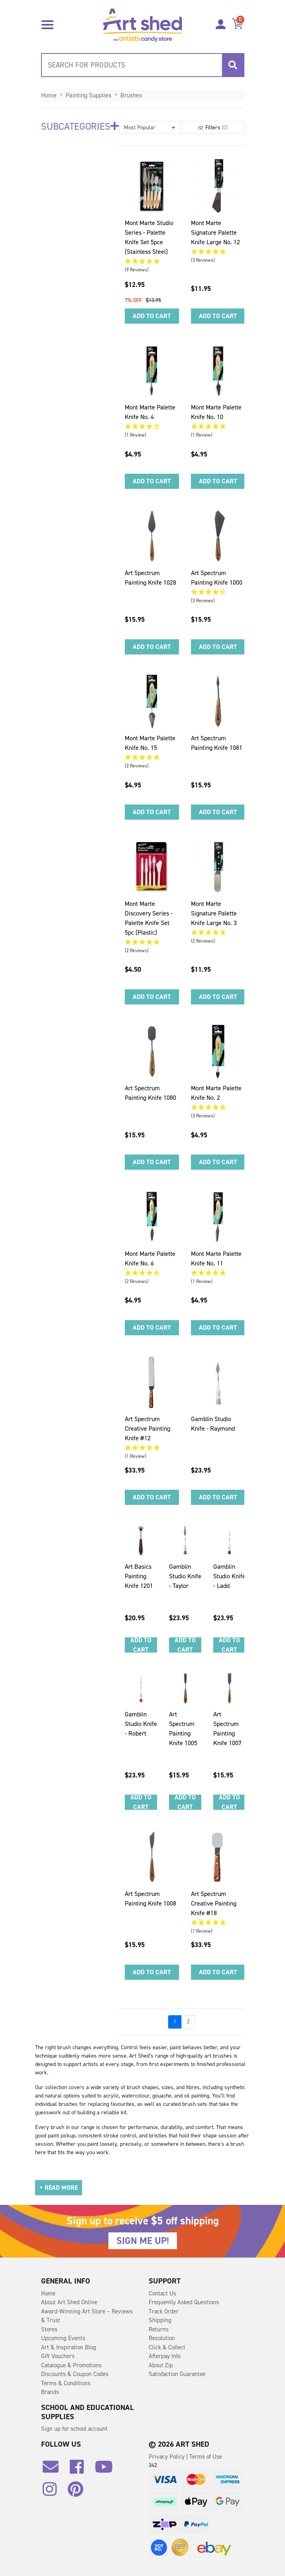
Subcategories (80, 126)
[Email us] (55, 2470)
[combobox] (142, 65)
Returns (159, 2329)
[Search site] (233, 65)
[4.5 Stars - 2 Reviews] (152, 1273)
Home (48, 2293)
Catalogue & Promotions (71, 2365)
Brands (50, 2392)
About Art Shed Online (69, 2302)
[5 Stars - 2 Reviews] (152, 758)
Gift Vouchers (58, 2356)
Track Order (164, 2311)
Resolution (162, 2338)
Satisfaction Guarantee (177, 2374)
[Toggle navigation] (47, 24)
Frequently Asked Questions (184, 2302)
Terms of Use (205, 2457)
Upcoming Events (63, 2338)
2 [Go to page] (188, 2021)
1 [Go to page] (174, 2021)
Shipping (160, 2320)
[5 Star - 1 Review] (218, 427)
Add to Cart (152, 316)
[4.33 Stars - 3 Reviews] (218, 592)
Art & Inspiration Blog (68, 2347)
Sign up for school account (74, 2429)
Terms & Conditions (65, 2383)
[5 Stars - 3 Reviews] (218, 252)
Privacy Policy (167, 2457)
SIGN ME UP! (142, 2240)
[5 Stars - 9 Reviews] (152, 262)
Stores (49, 2329)
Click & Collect (167, 2347)
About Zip (161, 2365)
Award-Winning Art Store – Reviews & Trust (87, 2316)
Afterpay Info (165, 2356)
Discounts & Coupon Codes (74, 2374)
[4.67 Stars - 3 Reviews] (218, 1108)
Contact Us (162, 2293)
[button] (150, 127)
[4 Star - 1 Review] (152, 427)
